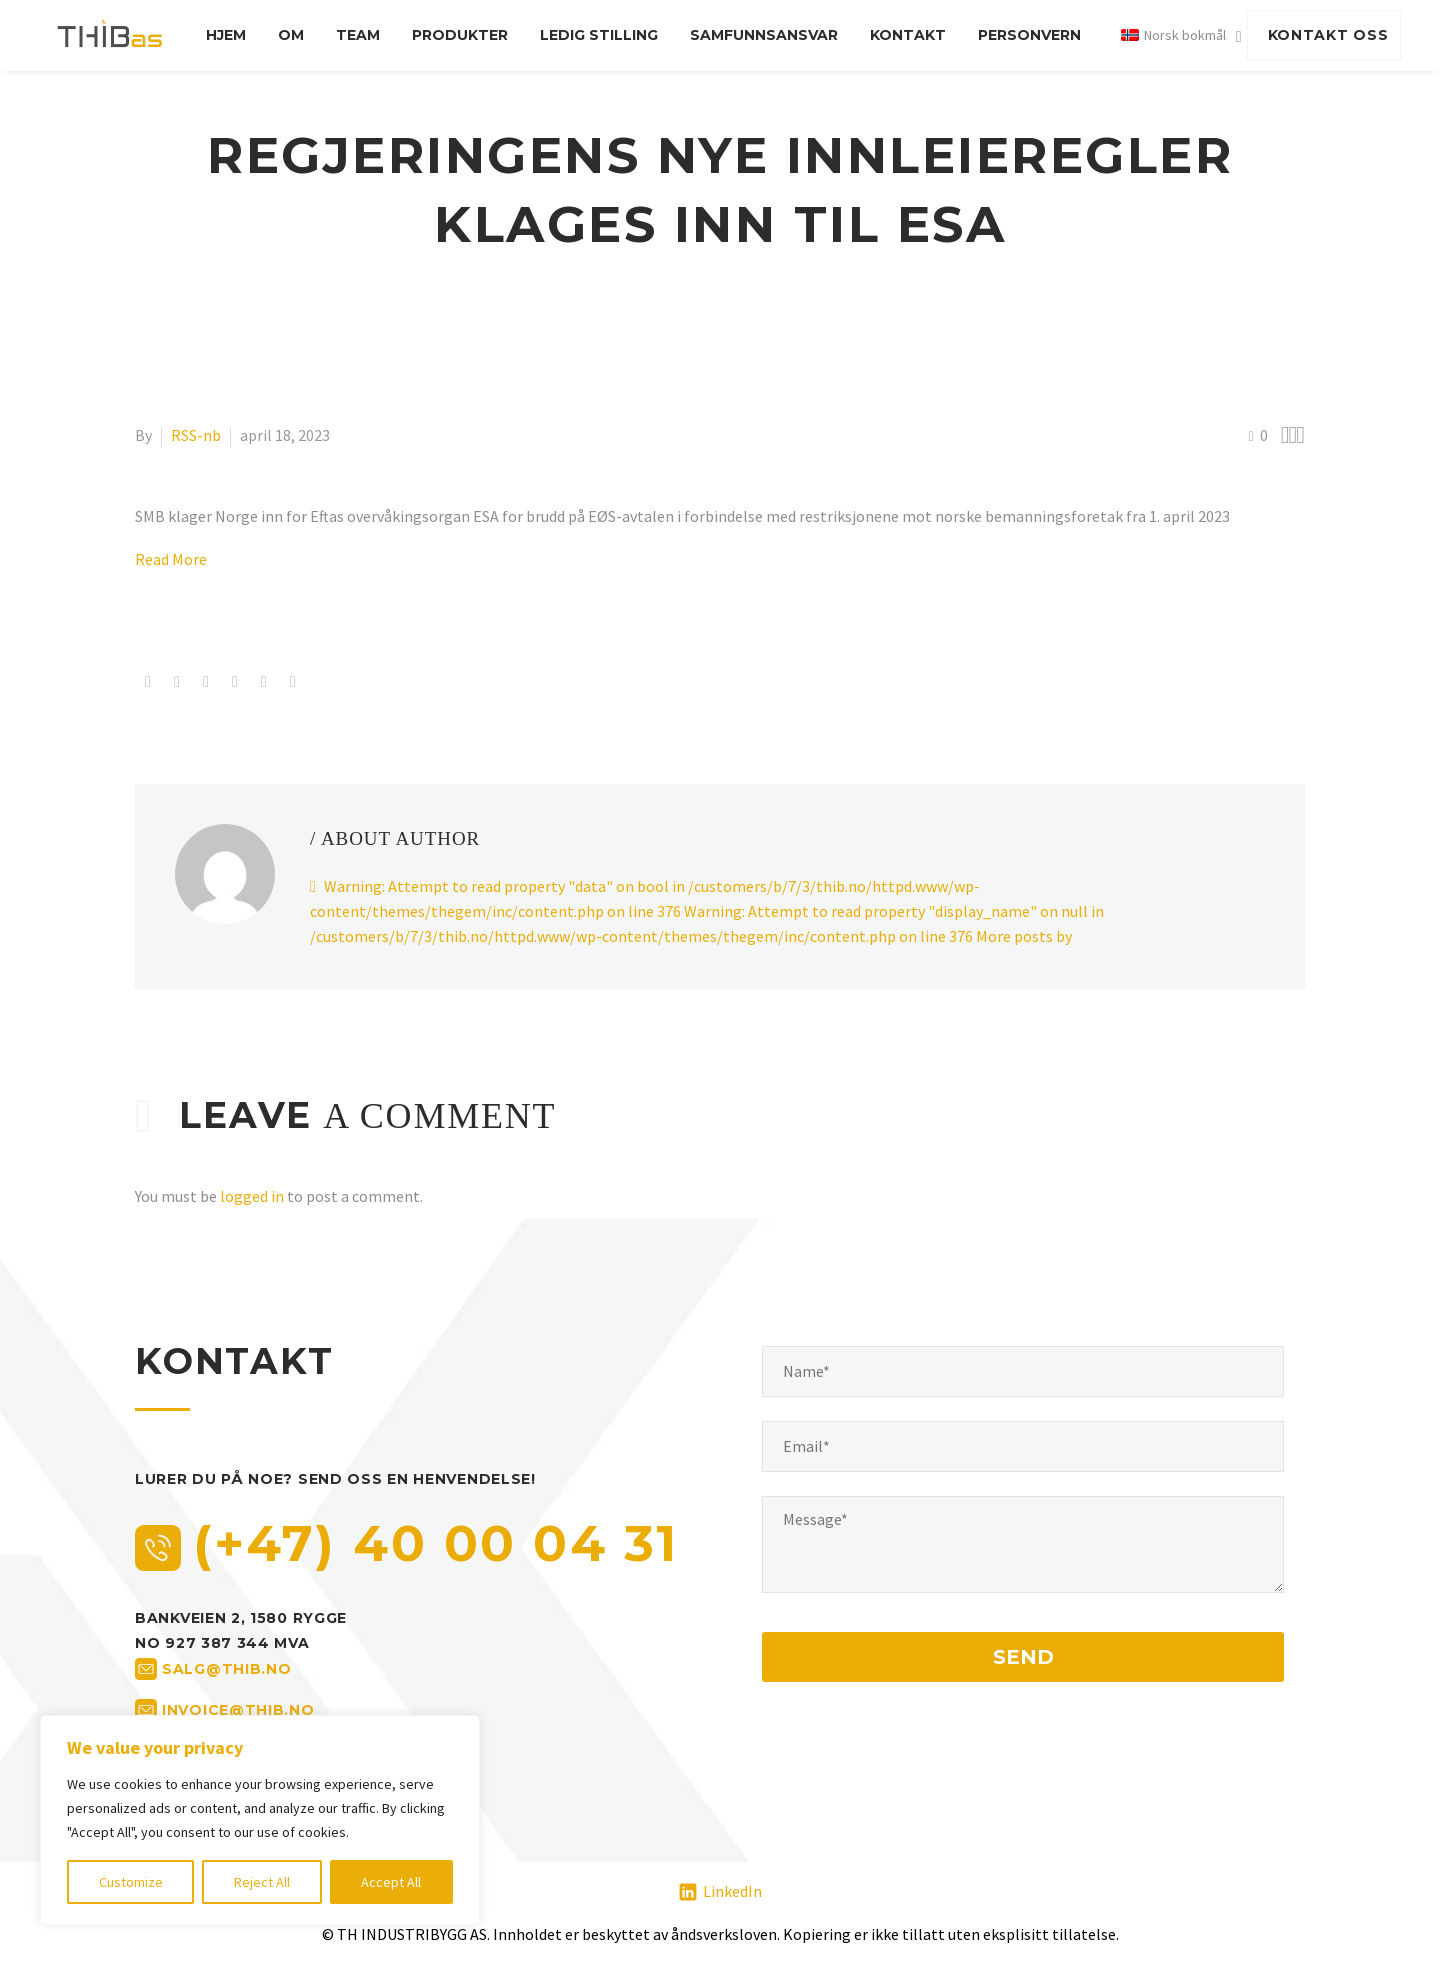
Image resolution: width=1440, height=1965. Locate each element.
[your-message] (1023, 1544)
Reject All (262, 1882)
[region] (260, 1820)
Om (291, 35)
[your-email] (1023, 1446)
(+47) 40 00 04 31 (436, 1543)
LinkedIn (732, 1891)
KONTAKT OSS (1328, 35)
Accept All (391, 1882)
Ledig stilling (599, 35)
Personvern (1029, 35)
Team (358, 35)
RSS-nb (196, 435)
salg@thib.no (226, 1669)
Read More (171, 559)
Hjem (226, 35)
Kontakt (908, 35)
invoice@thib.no (238, 1710)
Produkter (460, 35)
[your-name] (1023, 1371)
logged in (252, 1196)
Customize (131, 1882)
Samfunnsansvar (764, 35)
